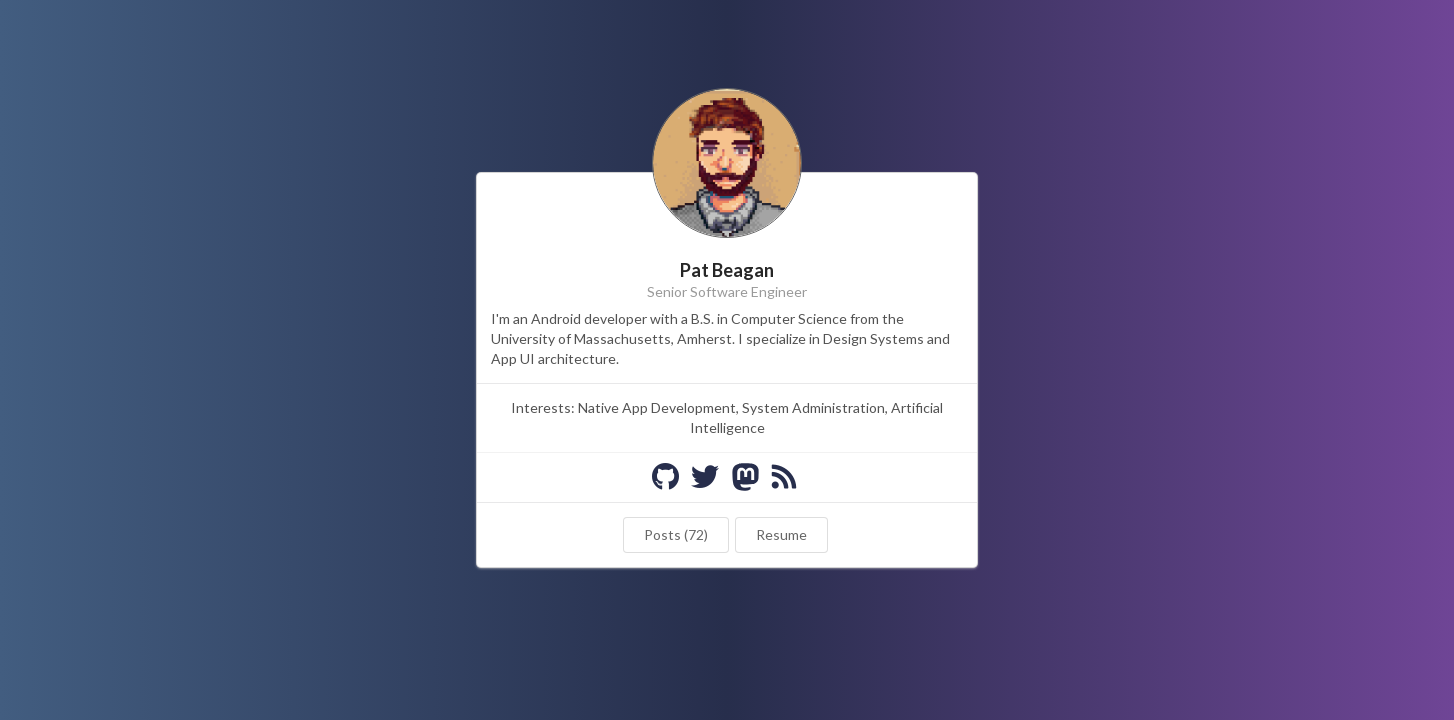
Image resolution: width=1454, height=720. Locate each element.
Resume (781, 534)
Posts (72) (676, 534)
